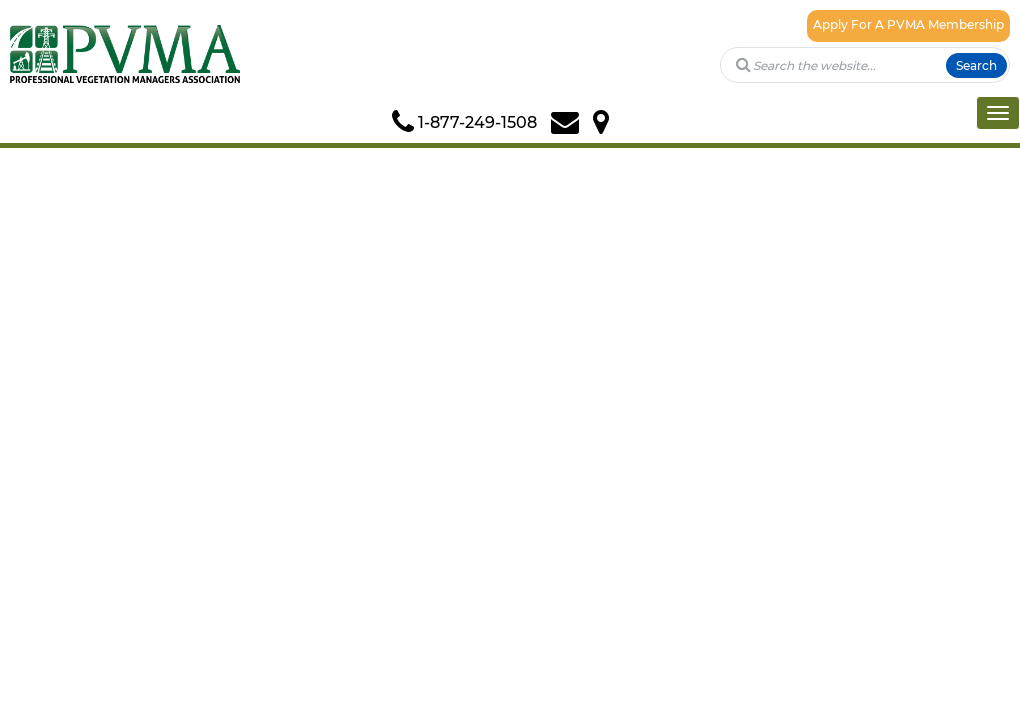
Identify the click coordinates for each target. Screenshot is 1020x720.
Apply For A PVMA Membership (908, 24)
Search (976, 65)
